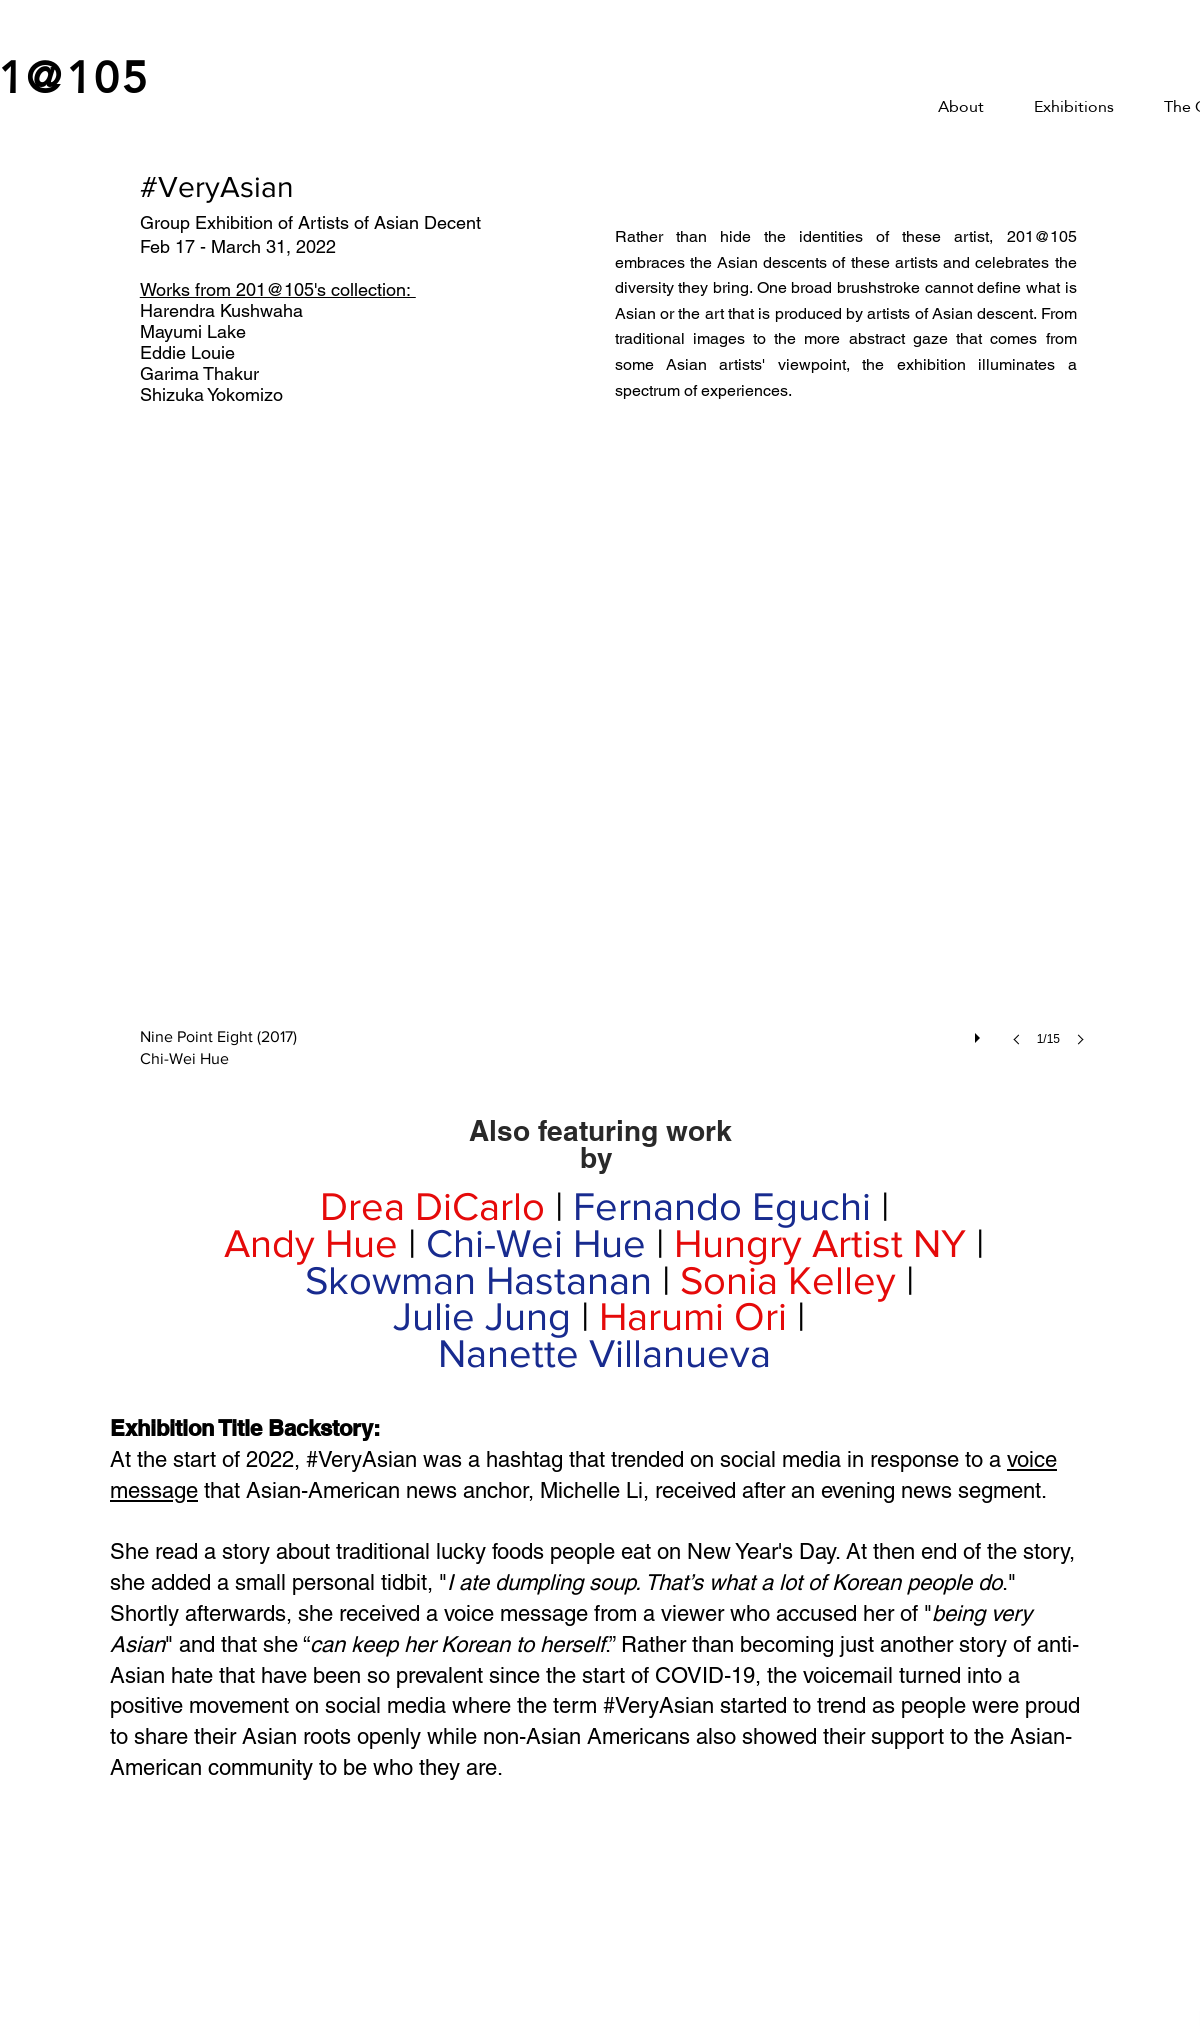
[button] (618, 779)
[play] (980, 1033)
